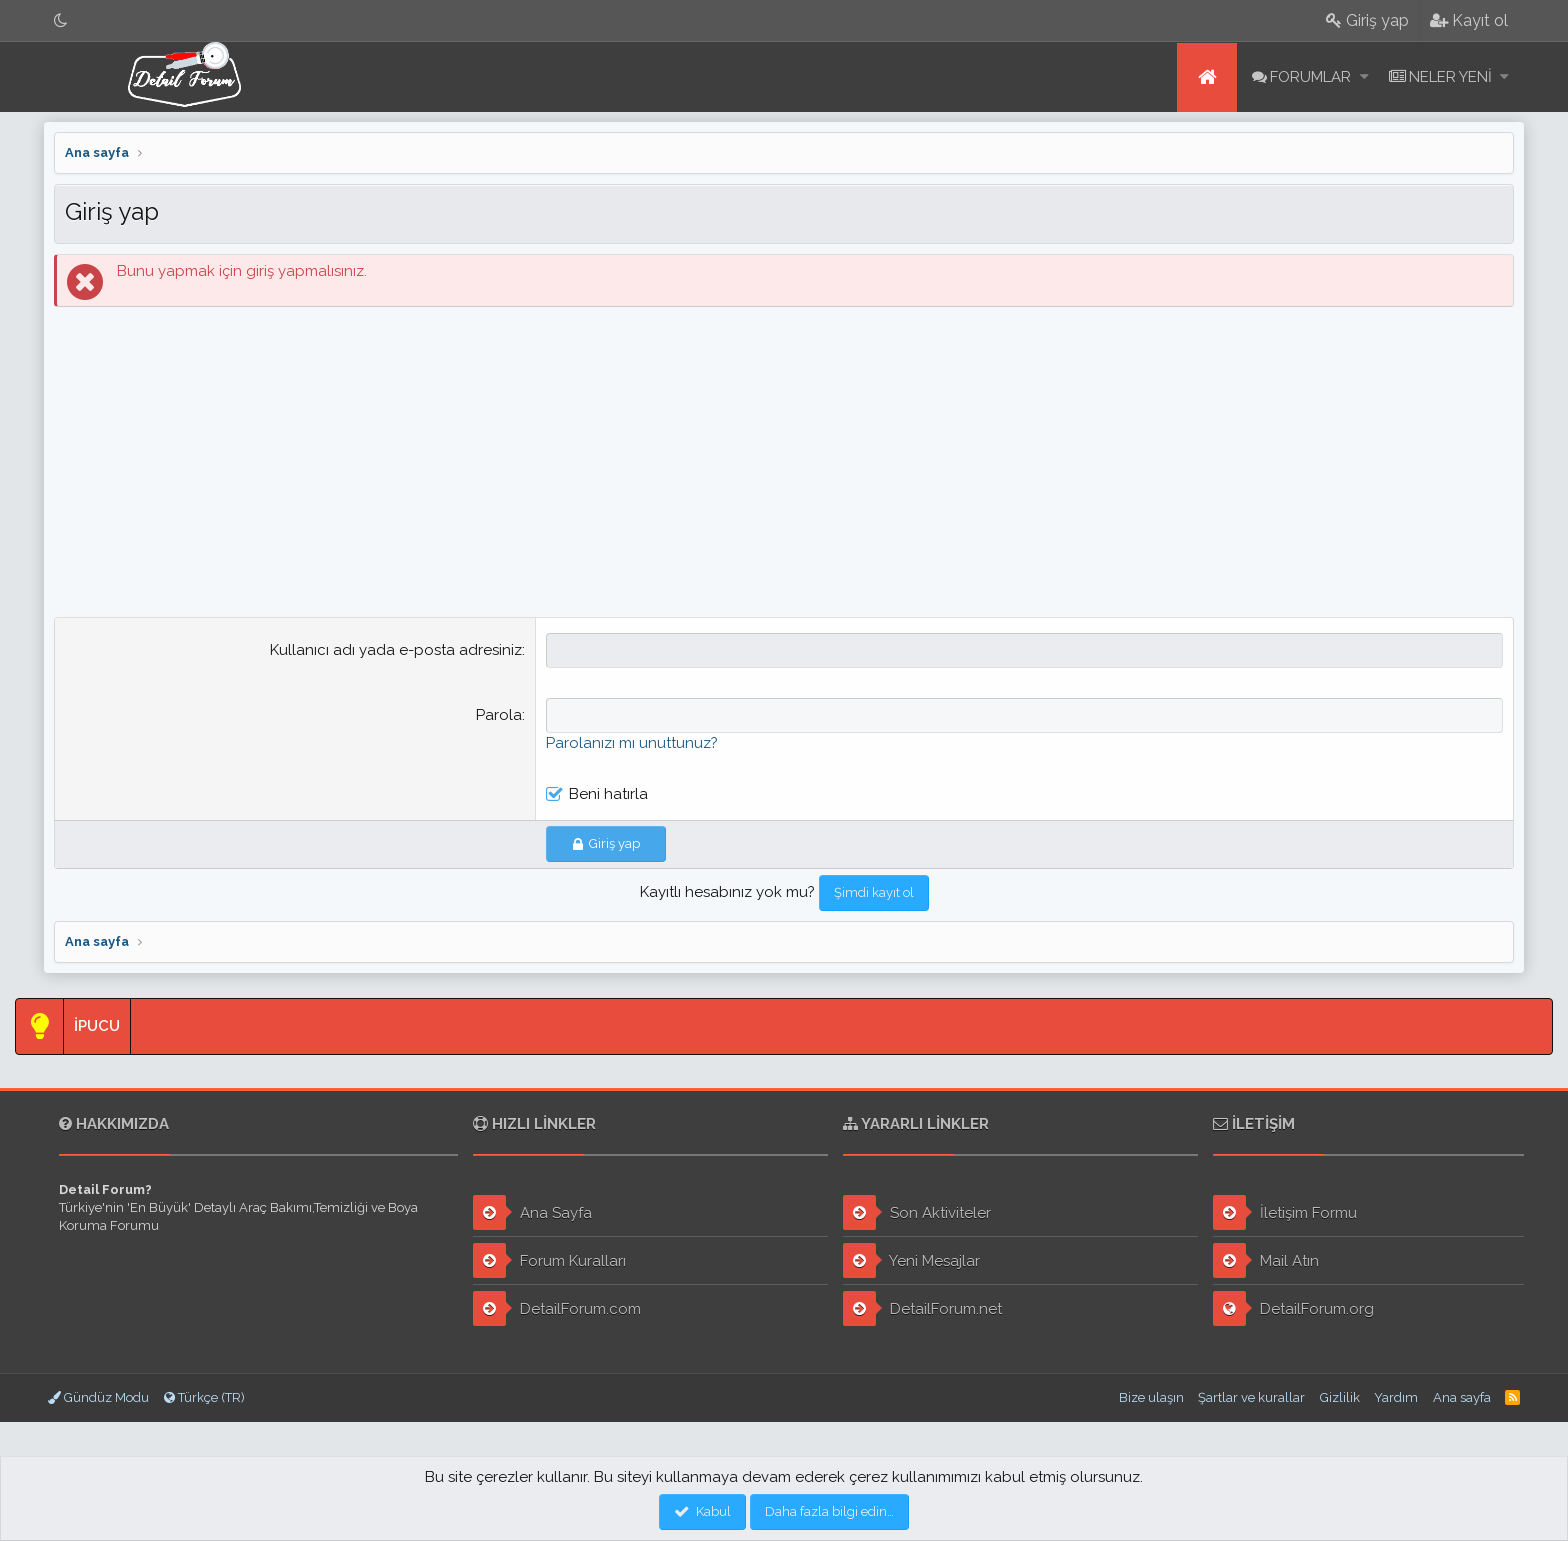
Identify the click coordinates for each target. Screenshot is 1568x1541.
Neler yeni (1450, 77)
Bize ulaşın (1151, 1397)
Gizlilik (1340, 1397)
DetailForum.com (557, 1308)
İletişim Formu (1285, 1212)
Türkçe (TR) (204, 1397)
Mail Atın (1266, 1260)
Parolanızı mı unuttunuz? (632, 743)
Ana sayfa (1207, 77)
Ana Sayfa (532, 1212)
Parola (499, 715)
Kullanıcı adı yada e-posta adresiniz (396, 650)
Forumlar (1310, 77)
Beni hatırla (608, 794)
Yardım (1396, 1397)
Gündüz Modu (98, 1397)
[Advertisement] (784, 467)
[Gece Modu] (61, 20)
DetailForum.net (922, 1308)
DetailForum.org (1293, 1308)
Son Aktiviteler (917, 1212)
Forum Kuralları (549, 1260)
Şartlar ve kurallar (1251, 1397)
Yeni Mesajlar (911, 1260)
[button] (1364, 77)
